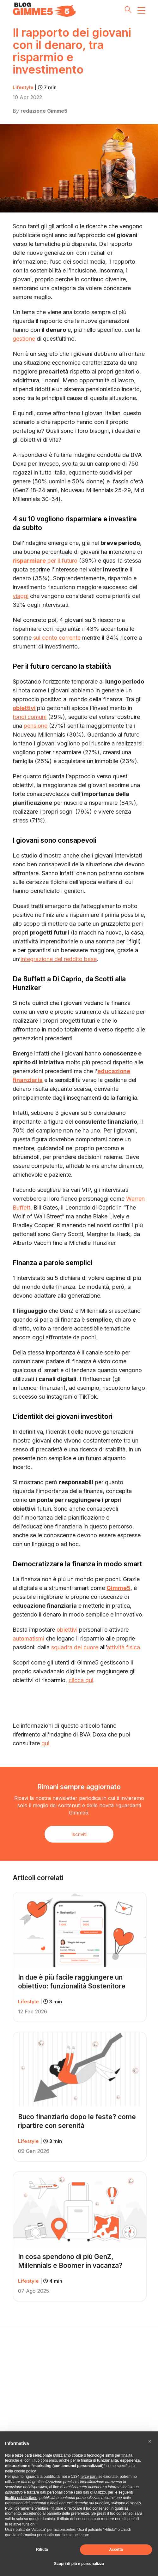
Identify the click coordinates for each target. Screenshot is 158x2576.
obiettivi (24, 708)
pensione (35, 725)
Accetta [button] (116, 2549)
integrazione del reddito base (59, 959)
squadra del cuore (74, 1647)
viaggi (20, 596)
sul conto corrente (57, 637)
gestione (24, 338)
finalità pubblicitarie (21, 2497)
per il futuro (45, 560)
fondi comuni (29, 717)
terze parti (89, 2476)
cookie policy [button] (25, 2471)
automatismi (28, 1638)
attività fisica (123, 1647)
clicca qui (81, 1680)
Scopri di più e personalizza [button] (79, 2563)
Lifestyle (35, 87)
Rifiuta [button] (42, 2549)
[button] (150, 2441)
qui (45, 1743)
